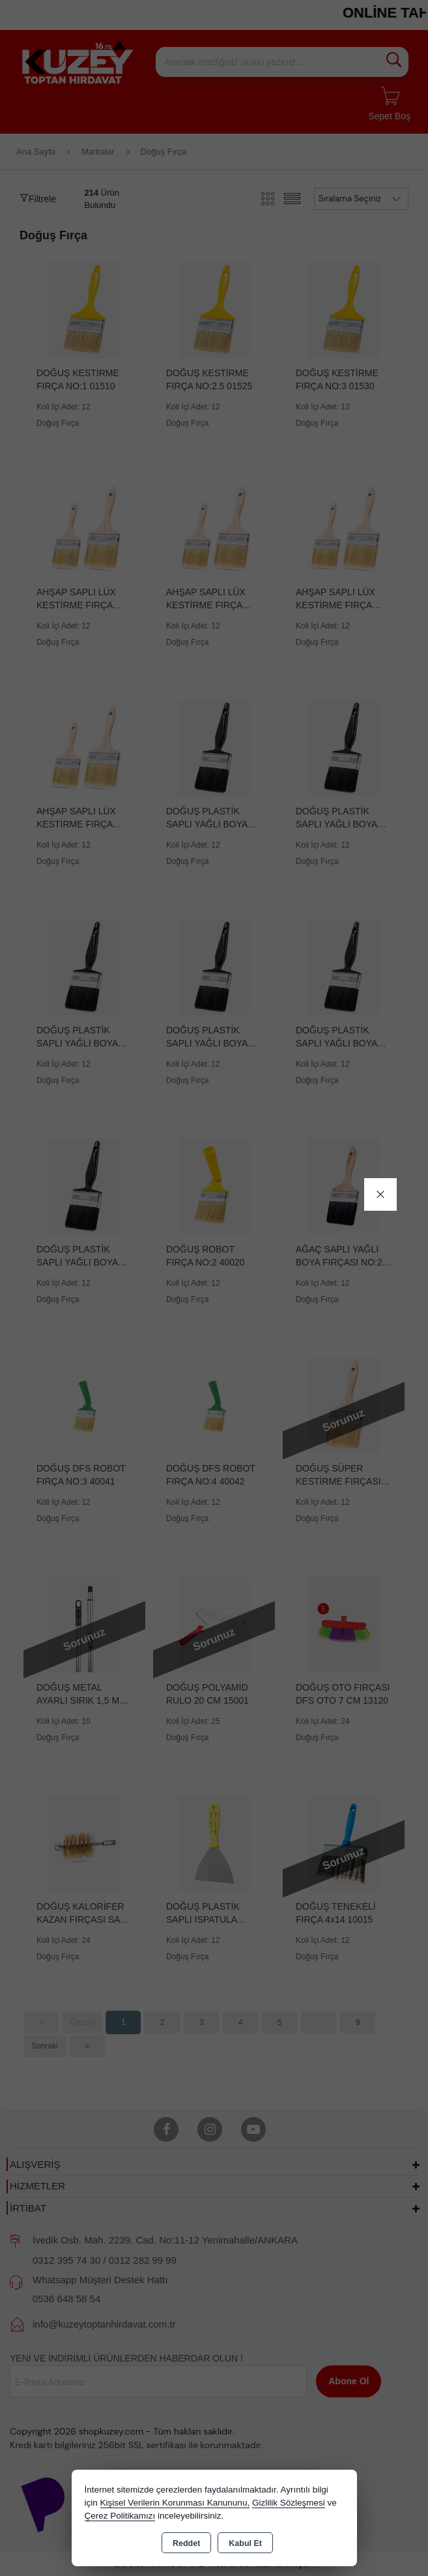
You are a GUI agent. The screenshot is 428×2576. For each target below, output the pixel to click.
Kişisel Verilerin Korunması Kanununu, (175, 2503)
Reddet (186, 2543)
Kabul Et (245, 2543)
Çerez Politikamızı (120, 2516)
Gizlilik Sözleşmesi (288, 2503)
